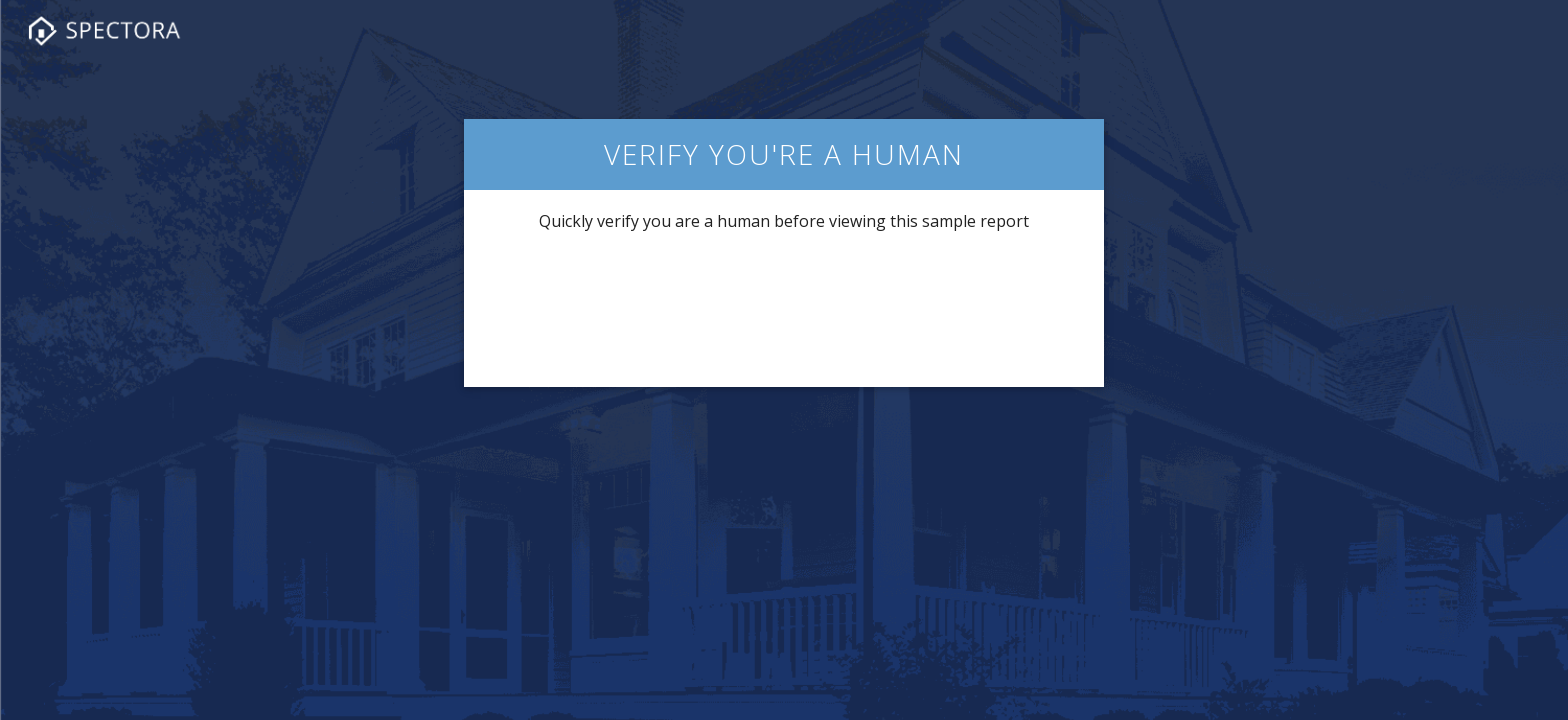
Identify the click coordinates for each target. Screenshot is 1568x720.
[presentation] (784, 308)
